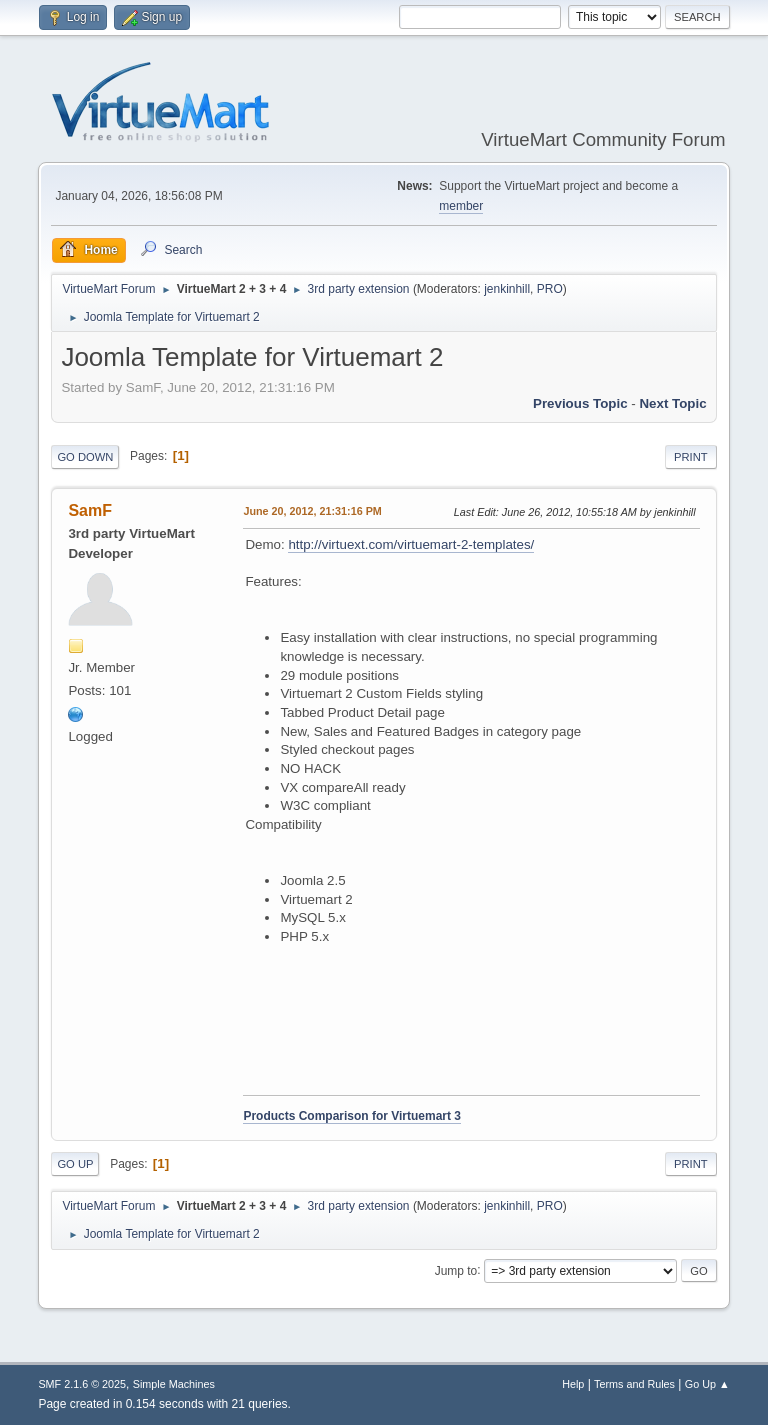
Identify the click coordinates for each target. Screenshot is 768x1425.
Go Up (75, 1164)
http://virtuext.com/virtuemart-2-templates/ (411, 544)
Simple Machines (174, 1384)
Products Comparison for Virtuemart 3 (352, 1116)
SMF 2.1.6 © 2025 (82, 1384)
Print (691, 457)
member (461, 206)
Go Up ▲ (707, 1384)
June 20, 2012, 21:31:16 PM (312, 511)
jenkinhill (507, 289)
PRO (550, 289)
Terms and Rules (634, 1384)
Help (573, 1384)
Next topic (672, 403)
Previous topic (580, 403)
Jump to (456, 1270)
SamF (90, 510)
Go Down (85, 457)
